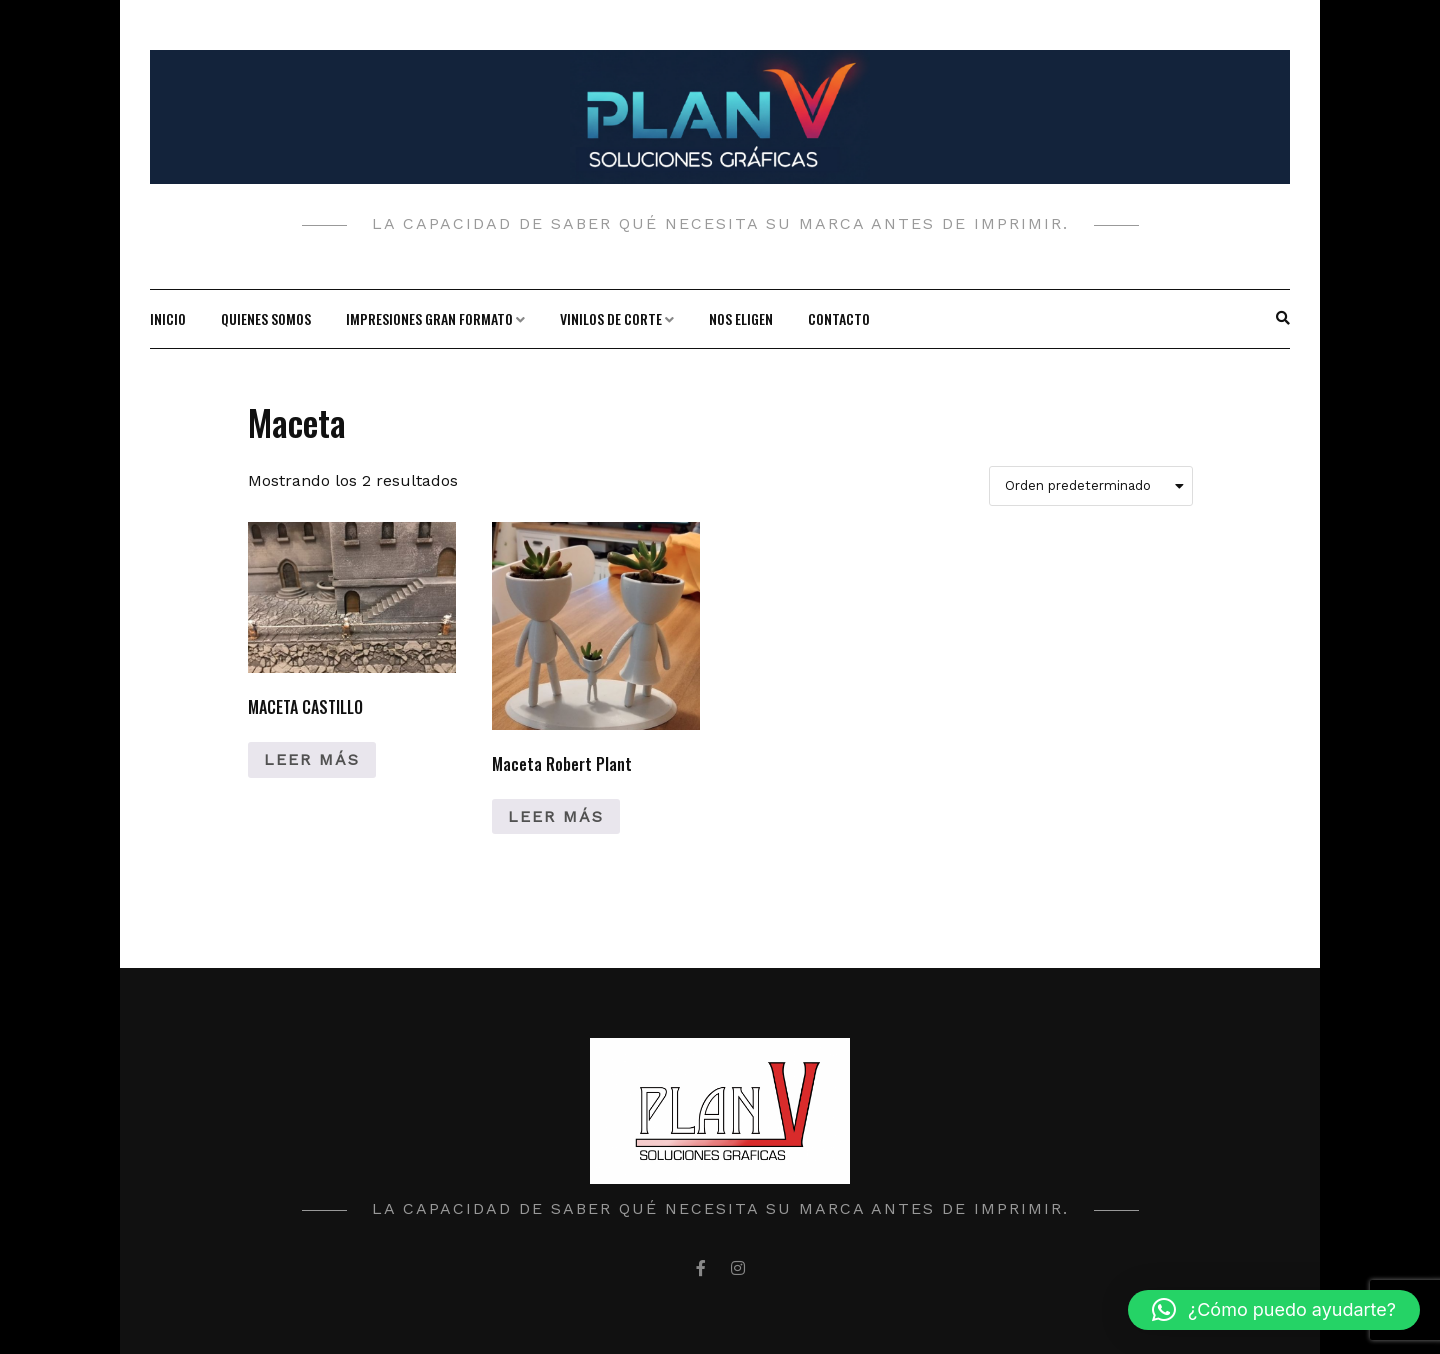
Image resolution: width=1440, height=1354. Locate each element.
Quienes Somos (266, 318)
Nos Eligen (741, 318)
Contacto (839, 318)
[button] (1274, 1310)
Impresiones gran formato (429, 318)
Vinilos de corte (611, 318)
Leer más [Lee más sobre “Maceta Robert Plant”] (556, 816)
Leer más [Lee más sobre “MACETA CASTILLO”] (312, 759)
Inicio (168, 318)
